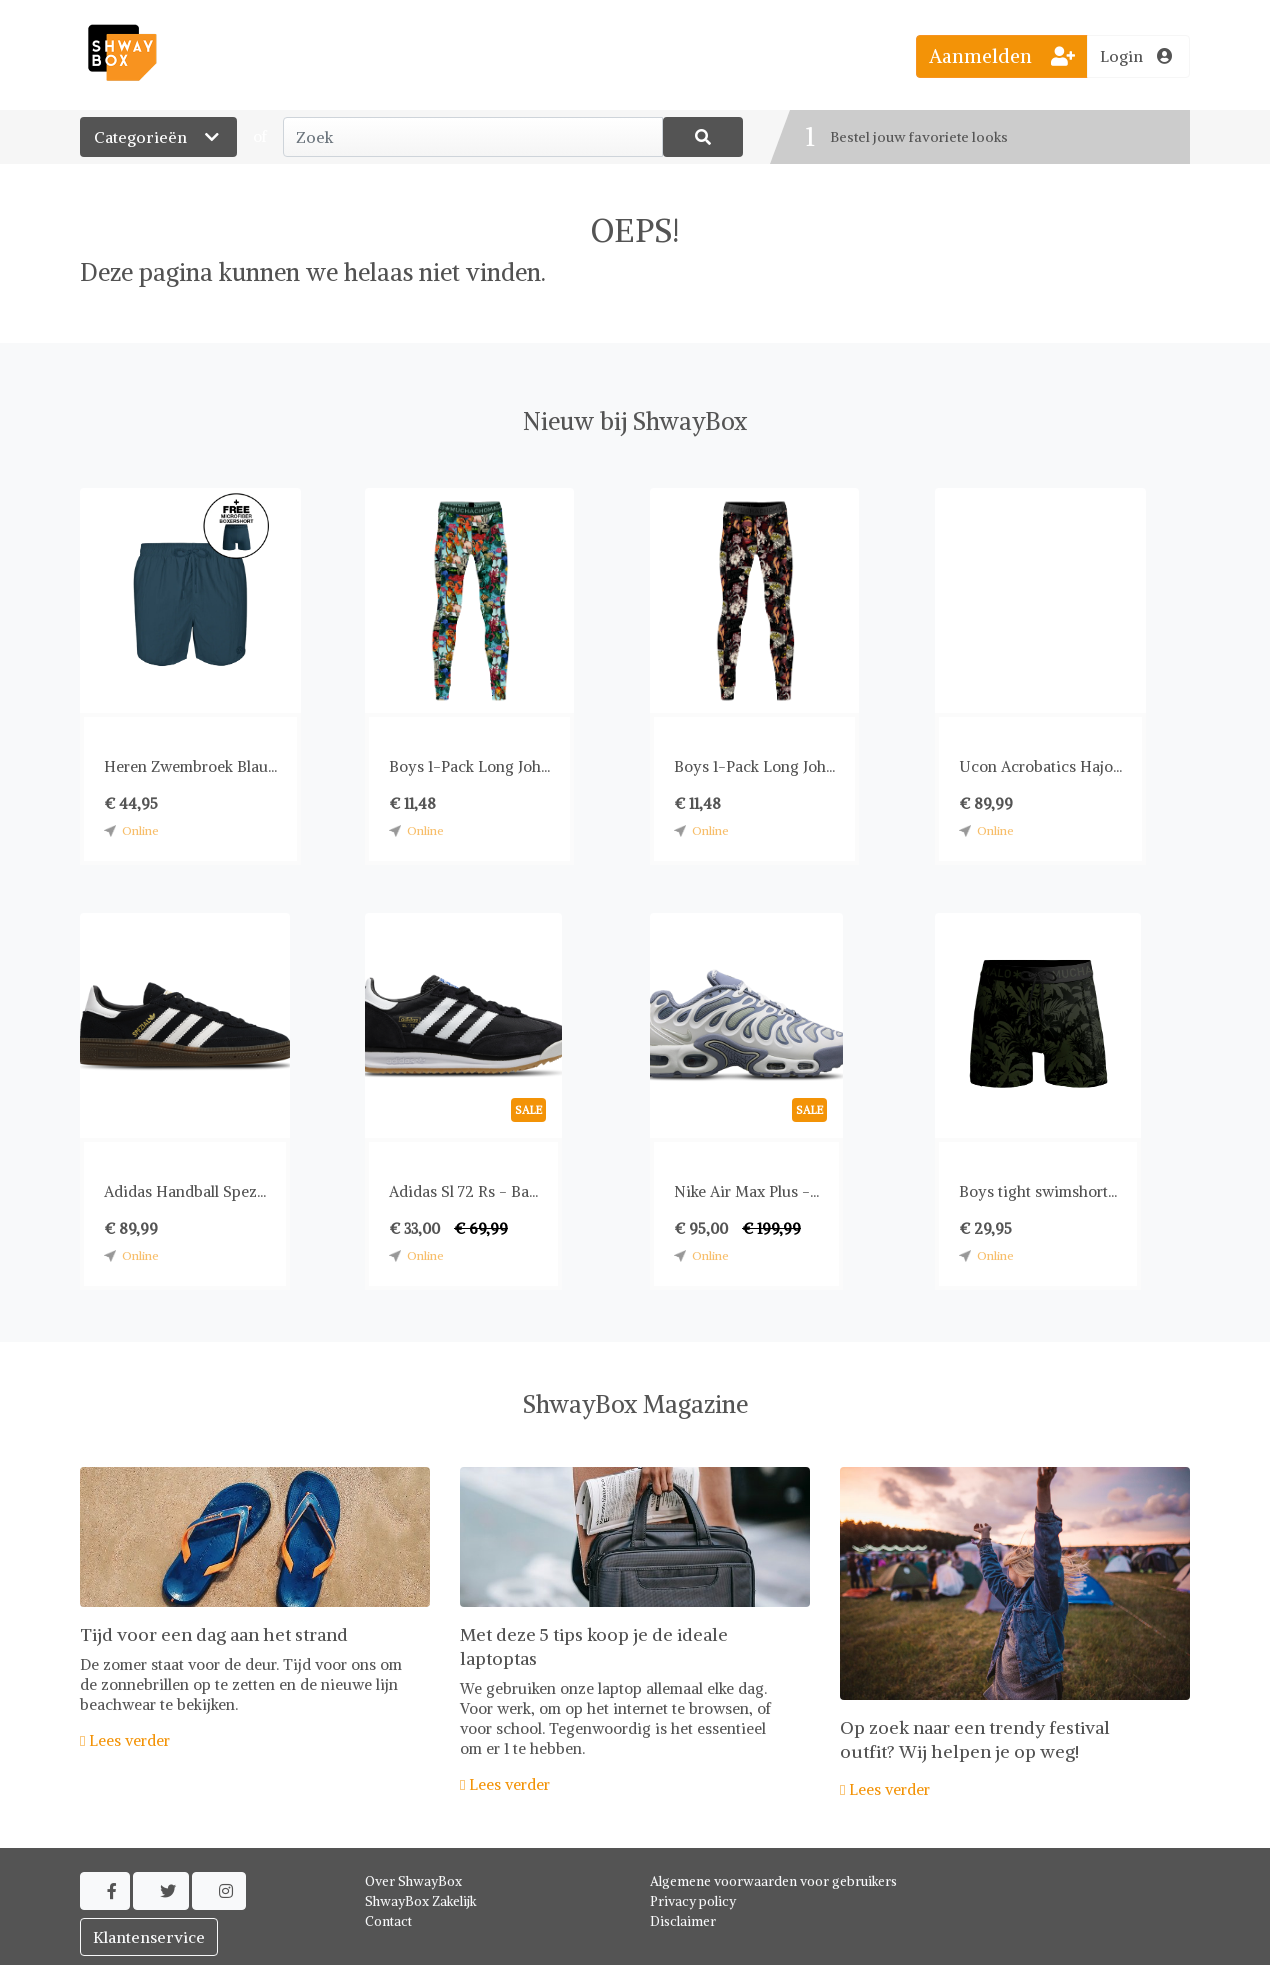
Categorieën (158, 137)
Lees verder (125, 1740)
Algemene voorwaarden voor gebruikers (773, 1881)
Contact (388, 1921)
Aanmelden (1002, 56)
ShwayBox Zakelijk (421, 1901)
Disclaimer (683, 1921)
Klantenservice (149, 1937)
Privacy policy (693, 1901)
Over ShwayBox (413, 1881)
